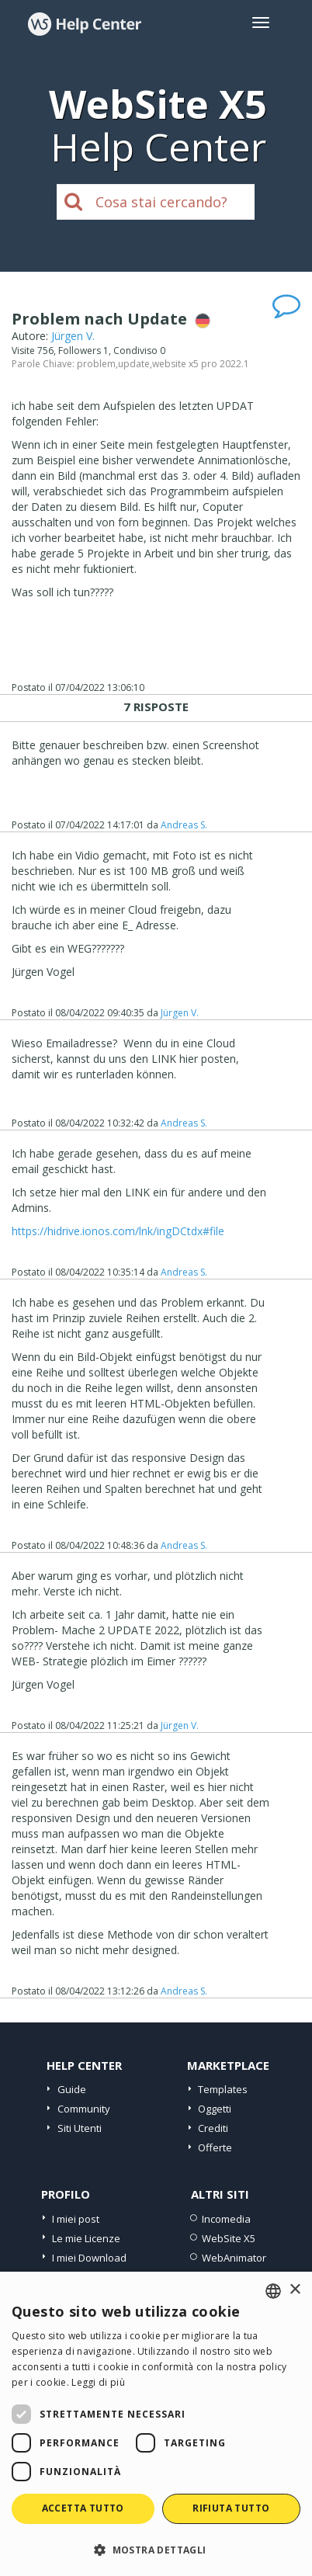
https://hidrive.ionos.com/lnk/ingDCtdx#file (118, 1231)
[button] (156, 2549)
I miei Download (89, 2258)
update (134, 363)
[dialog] (156, 2424)
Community (83, 2109)
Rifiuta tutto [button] (230, 2508)
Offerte (215, 2147)
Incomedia (226, 2219)
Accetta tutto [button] (83, 2508)
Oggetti (214, 2109)
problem (96, 363)
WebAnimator (234, 2258)
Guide (71, 2089)
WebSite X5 (228, 2238)
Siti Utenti (79, 2128)
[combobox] (273, 2291)
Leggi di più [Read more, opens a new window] (98, 2382)
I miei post (75, 2219)
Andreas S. (184, 824)
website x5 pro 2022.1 (200, 363)
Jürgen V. (73, 335)
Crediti (213, 2128)
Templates (223, 2089)
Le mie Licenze (86, 2238)
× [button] (294, 2290)
